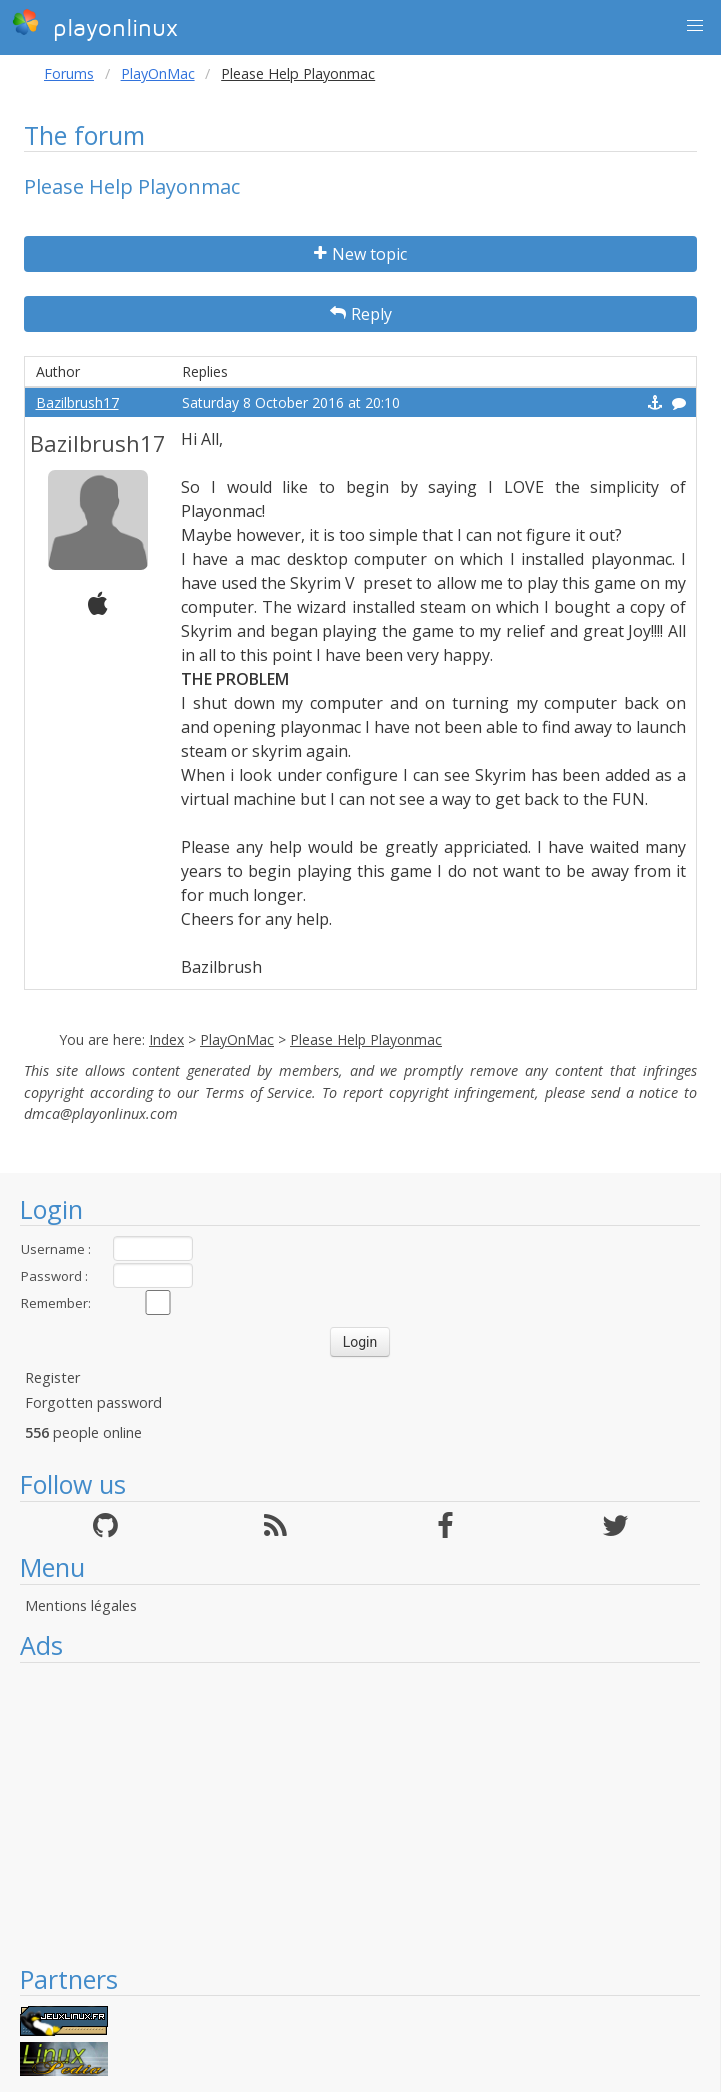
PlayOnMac (158, 73)
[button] (695, 26)
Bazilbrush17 (77, 402)
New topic (360, 254)
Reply (361, 314)
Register (52, 1377)
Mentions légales (81, 1605)
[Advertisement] (360, 1813)
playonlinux (95, 25)
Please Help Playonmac (366, 1039)
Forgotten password (93, 1402)
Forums (69, 73)
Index (166, 1039)
